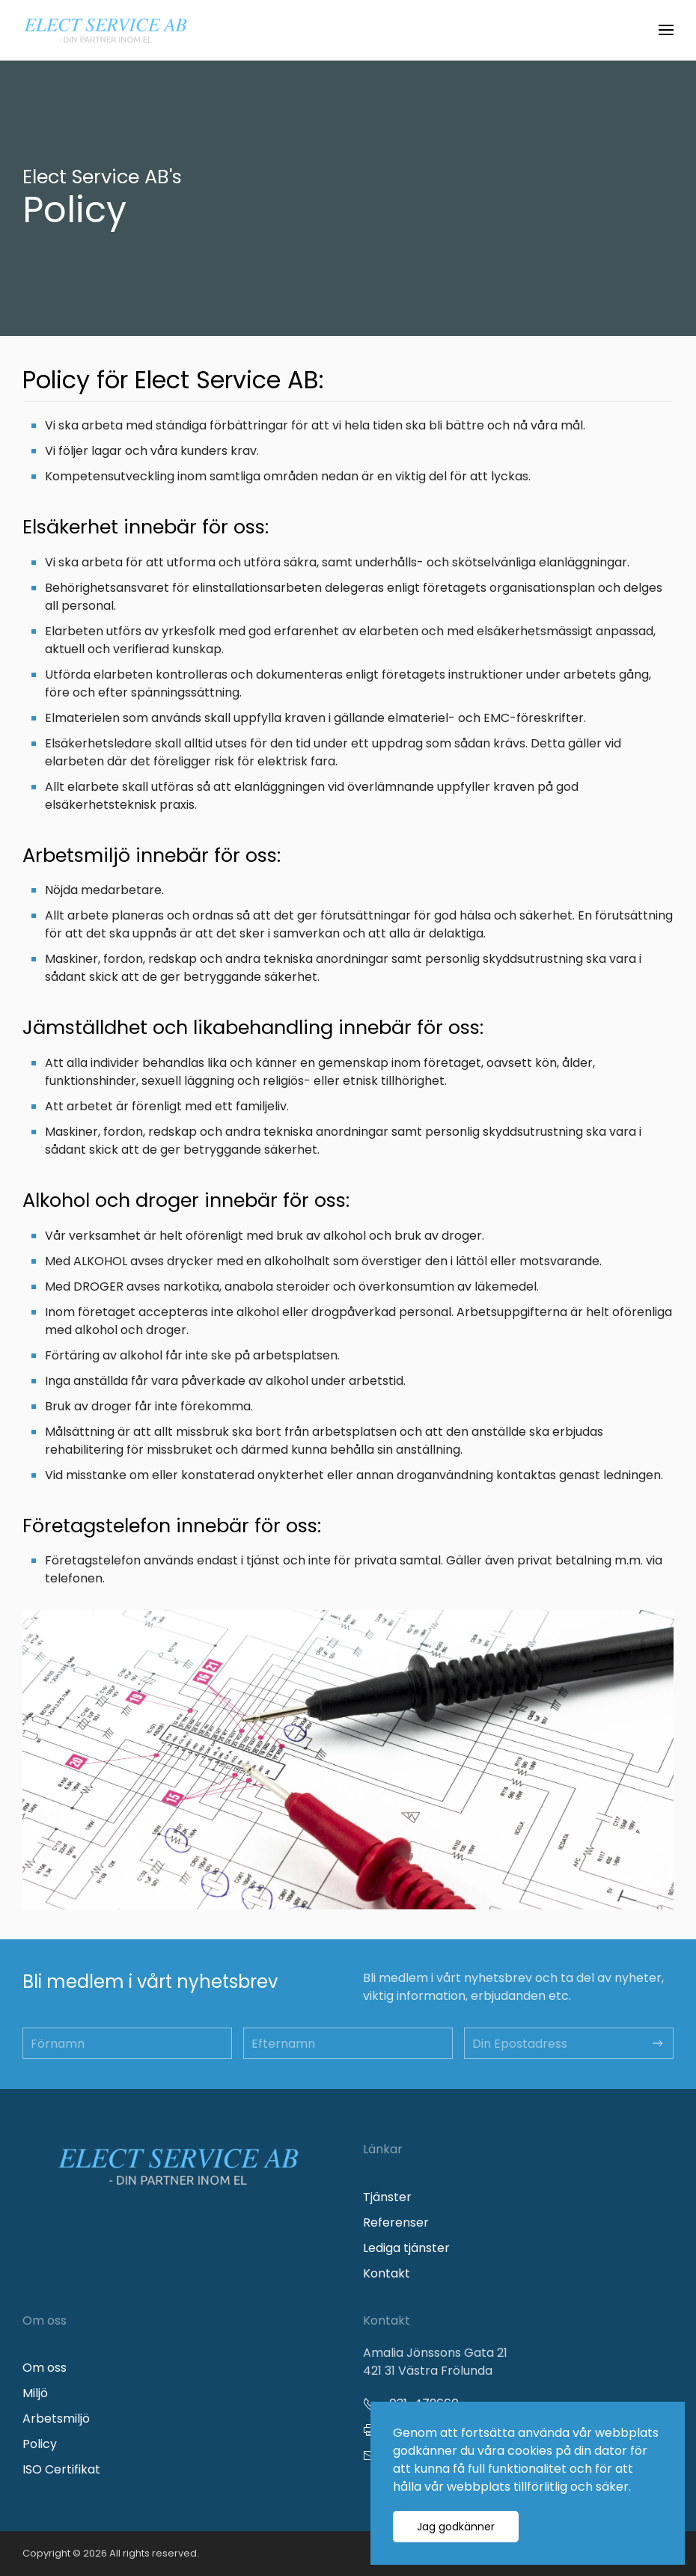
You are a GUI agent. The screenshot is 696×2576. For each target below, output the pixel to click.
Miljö (35, 2393)
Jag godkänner (456, 2526)
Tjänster (387, 2197)
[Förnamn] (127, 2043)
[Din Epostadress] (569, 2043)
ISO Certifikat (61, 2469)
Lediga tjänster (406, 2248)
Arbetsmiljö (56, 2418)
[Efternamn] (348, 2043)
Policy (39, 2444)
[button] (666, 30)
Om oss (44, 2367)
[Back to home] (105, 30)
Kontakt (386, 2273)
